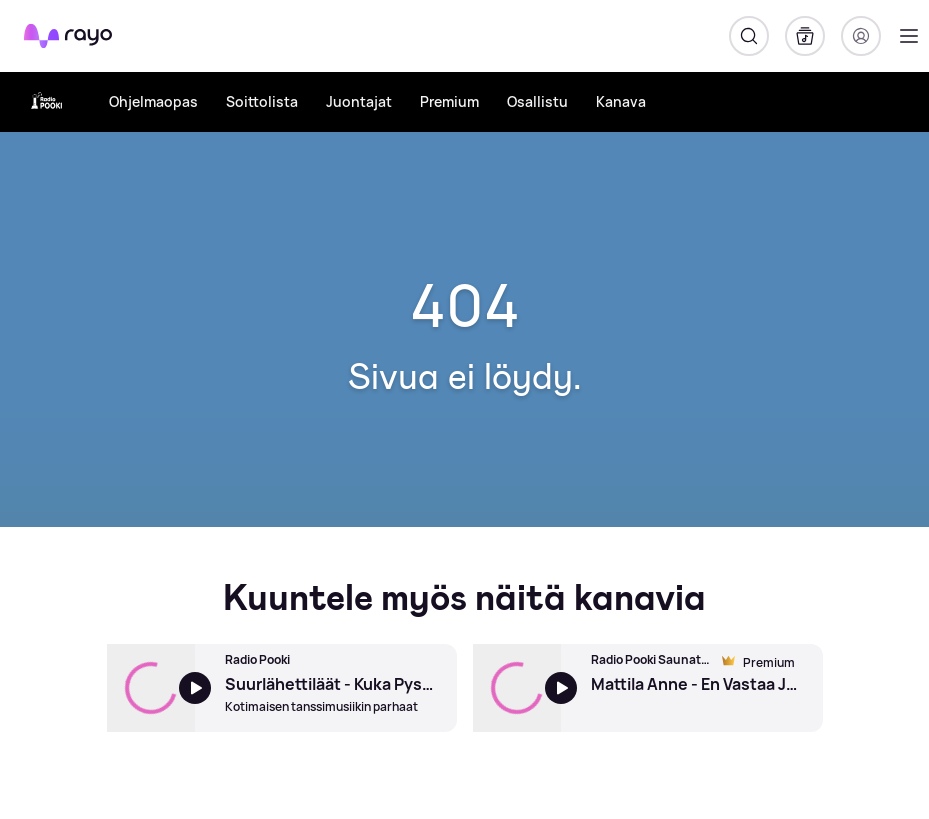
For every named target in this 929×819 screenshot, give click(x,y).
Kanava (621, 101)
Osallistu (537, 101)
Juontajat (359, 101)
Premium (449, 101)
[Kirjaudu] (861, 36)
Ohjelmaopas (153, 101)
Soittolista (262, 101)
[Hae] (749, 36)
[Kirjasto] (805, 36)
